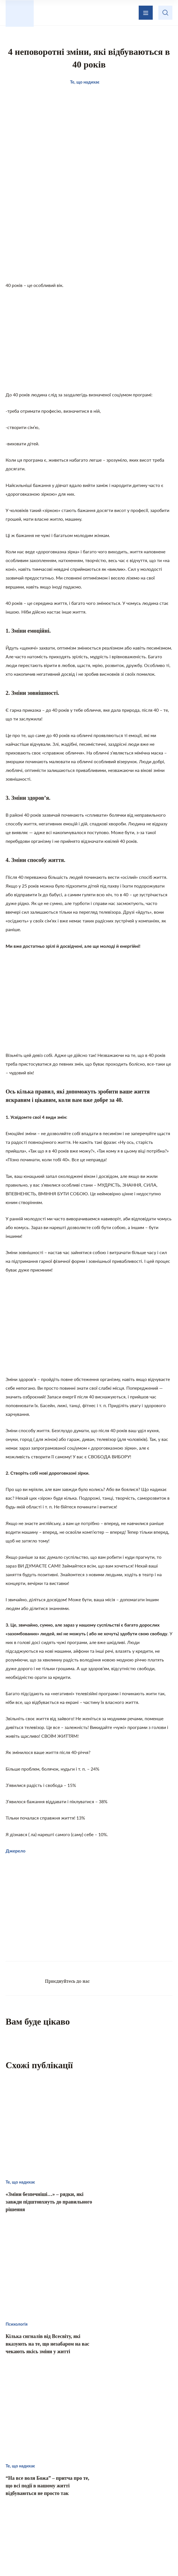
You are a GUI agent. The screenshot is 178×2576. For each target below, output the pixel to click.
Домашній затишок (134, 2500)
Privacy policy (106, 2558)
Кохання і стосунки (43, 2511)
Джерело (16, 1853)
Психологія (90, 2511)
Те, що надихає (81, 2500)
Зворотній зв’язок (115, 2468)
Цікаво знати (36, 2500)
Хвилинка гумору (137, 2511)
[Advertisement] (89, 238)
